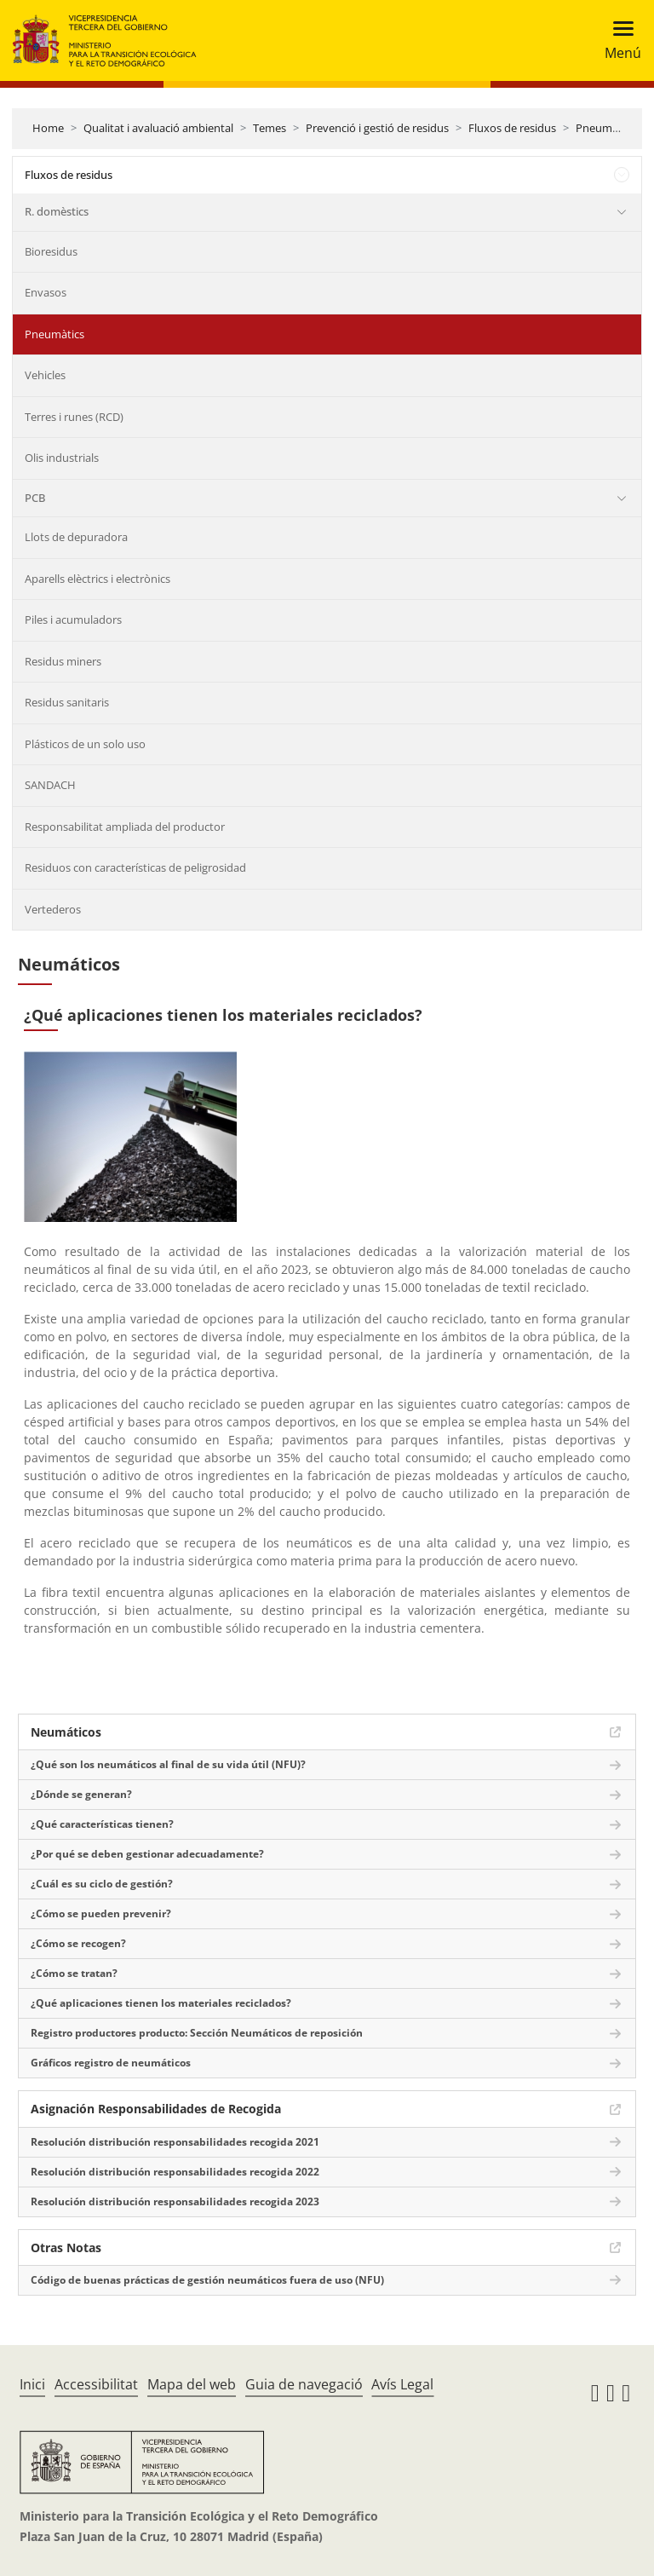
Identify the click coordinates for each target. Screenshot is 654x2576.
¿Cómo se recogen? (78, 1943)
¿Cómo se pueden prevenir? (101, 1913)
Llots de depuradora (76, 537)
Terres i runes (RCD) (74, 416)
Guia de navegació (304, 2384)
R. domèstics (57, 211)
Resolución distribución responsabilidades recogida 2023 (175, 2201)
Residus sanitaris (67, 702)
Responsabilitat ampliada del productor (125, 826)
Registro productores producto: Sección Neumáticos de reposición (197, 2033)
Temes (269, 127)
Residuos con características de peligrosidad (135, 867)
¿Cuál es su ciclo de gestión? (102, 1883)
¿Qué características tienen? (102, 1824)
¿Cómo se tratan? (74, 1973)
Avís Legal (402, 2384)
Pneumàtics (605, 127)
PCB (35, 497)
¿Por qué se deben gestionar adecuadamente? (147, 1854)
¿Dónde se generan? (81, 1794)
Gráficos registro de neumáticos (111, 2062)
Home (48, 127)
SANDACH (50, 784)
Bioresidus (51, 251)
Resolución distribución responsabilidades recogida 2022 (175, 2171)
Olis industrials (62, 457)
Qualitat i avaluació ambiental (158, 127)
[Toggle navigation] (618, 40)
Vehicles (45, 375)
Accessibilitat (96, 2384)
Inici (32, 2384)
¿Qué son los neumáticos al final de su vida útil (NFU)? (168, 1764)
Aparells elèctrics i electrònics (97, 578)
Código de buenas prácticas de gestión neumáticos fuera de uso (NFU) (207, 2280)
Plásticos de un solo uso (85, 744)
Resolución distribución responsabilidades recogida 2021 (175, 2142)
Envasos (45, 292)
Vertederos (53, 909)
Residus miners (63, 661)
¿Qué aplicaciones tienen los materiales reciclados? (161, 2003)
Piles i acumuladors (73, 619)
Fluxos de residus (512, 127)
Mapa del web (191, 2384)
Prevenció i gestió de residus (377, 127)
